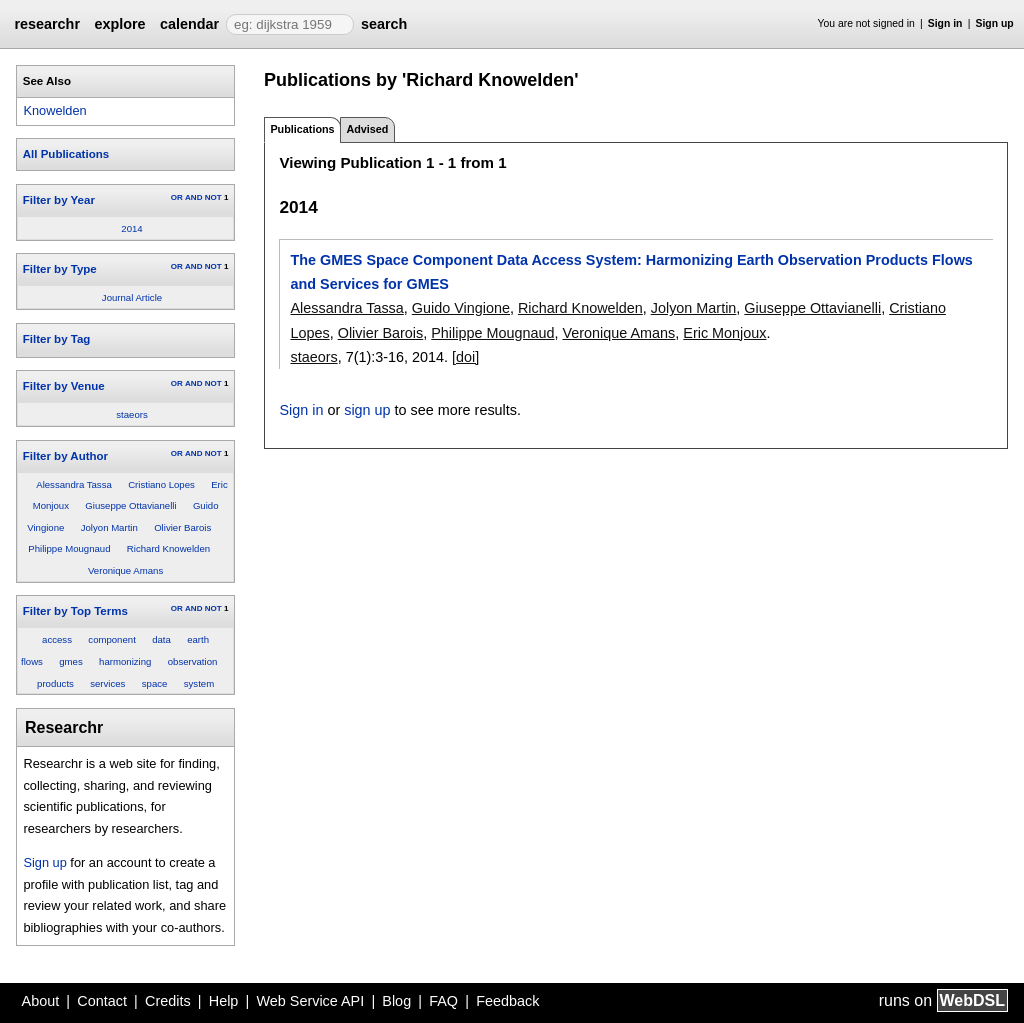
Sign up (995, 23)
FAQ (443, 1001)
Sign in (945, 23)
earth (198, 639)
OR (177, 197)
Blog (396, 1001)
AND (193, 197)
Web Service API (310, 1001)
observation (193, 661)
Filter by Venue (64, 386)
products (55, 683)
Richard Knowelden (168, 548)
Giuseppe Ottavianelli (130, 505)
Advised (367, 129)
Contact (102, 1001)
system (199, 683)
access (57, 639)
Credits (168, 1001)
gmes (70, 661)
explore (119, 24)
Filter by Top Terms (75, 611)
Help (224, 1001)
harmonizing (125, 661)
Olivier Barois (182, 527)
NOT (213, 197)
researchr (47, 24)
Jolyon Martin (109, 527)
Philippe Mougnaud (69, 548)
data (161, 639)
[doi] (465, 357)
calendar (189, 24)
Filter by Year (59, 200)
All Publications (66, 154)
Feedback (507, 1001)
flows (32, 661)
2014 (131, 228)
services (107, 683)
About (41, 1001)
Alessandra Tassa (74, 484)
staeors (131, 414)
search (384, 24)
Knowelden (54, 110)
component (111, 639)
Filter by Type (60, 269)
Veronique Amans (125, 570)
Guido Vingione (461, 308)
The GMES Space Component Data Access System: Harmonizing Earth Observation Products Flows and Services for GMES (631, 272)
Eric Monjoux (724, 333)
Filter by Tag (57, 339)
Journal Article (132, 297)
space (155, 683)
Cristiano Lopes (161, 484)
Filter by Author (65, 456)
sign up (367, 410)
